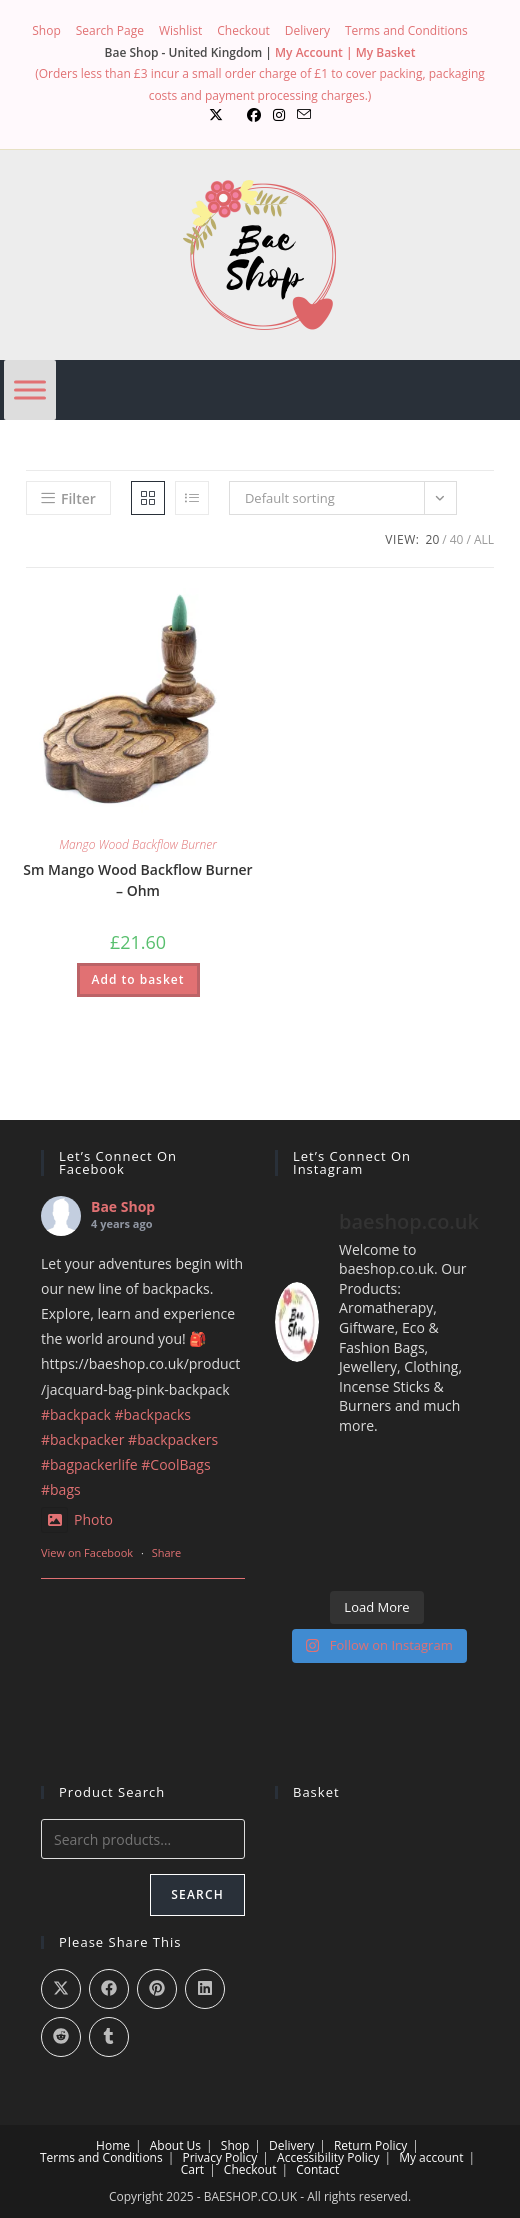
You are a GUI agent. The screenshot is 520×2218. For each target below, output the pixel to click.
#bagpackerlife (89, 1464)
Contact (317, 2169)
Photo (77, 1519)
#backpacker (82, 1439)
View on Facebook (87, 1552)
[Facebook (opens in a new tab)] (254, 115)
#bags (61, 1489)
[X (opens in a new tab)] (216, 115)
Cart (192, 2169)
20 (433, 539)
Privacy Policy (219, 2157)
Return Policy (370, 2145)
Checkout (243, 30)
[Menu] (30, 390)
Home (113, 2145)
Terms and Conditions (406, 30)
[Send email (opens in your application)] (304, 115)
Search (197, 1894)
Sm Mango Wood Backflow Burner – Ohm (137, 880)
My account (431, 2157)
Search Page (110, 30)
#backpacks (153, 1414)
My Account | (315, 52)
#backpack (76, 1414)
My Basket (386, 52)
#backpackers (173, 1439)
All (484, 539)
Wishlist (180, 30)
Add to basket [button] (138, 979)
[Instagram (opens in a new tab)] (279, 115)
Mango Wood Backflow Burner (138, 844)
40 (457, 539)
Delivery (307, 30)
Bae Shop (123, 1206)
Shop (46, 30)
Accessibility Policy (328, 2157)
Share (167, 1552)
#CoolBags (175, 1464)
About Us (175, 2145)
